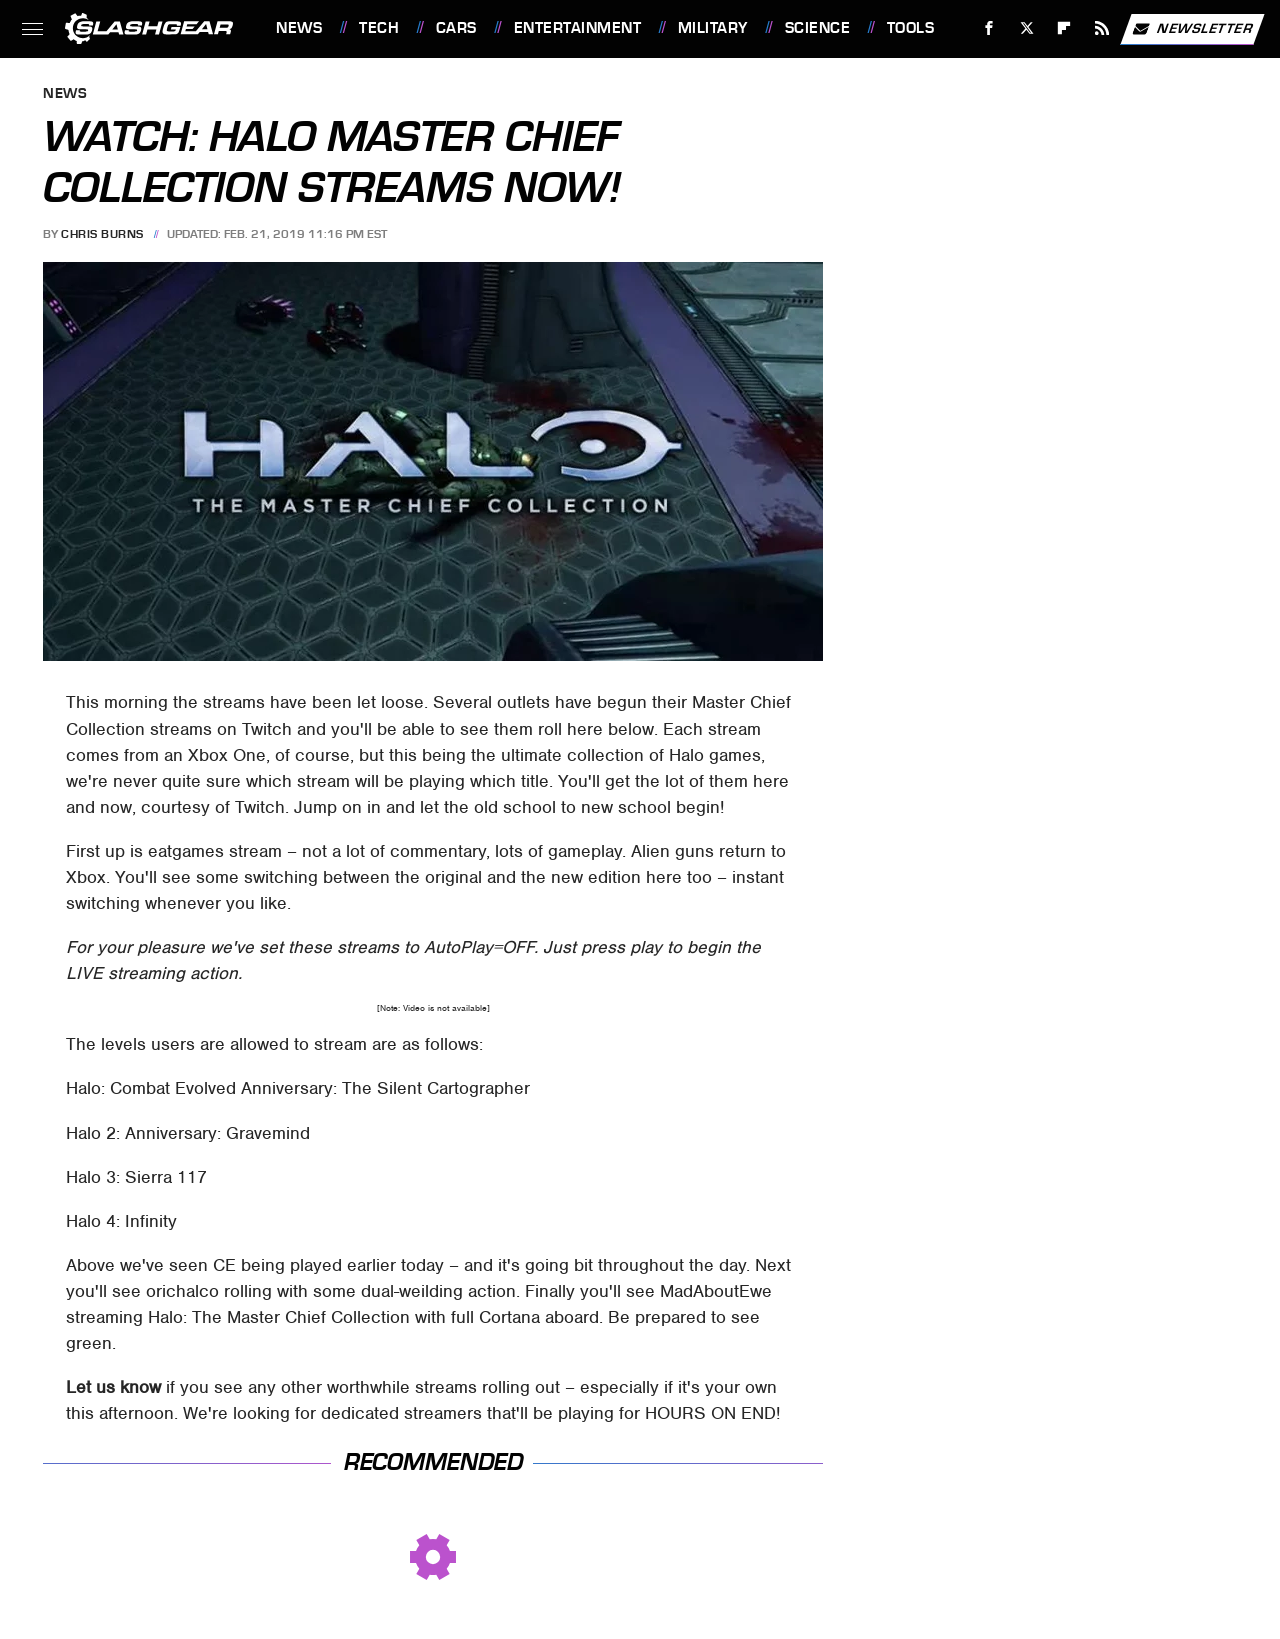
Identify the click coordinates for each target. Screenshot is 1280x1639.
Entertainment (578, 28)
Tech (379, 28)
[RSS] (1102, 28)
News (299, 28)
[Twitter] (1026, 28)
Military (713, 28)
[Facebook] (989, 28)
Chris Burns (102, 234)
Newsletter (1192, 29)
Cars (456, 28)
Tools (911, 28)
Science (818, 28)
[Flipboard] (1064, 28)
